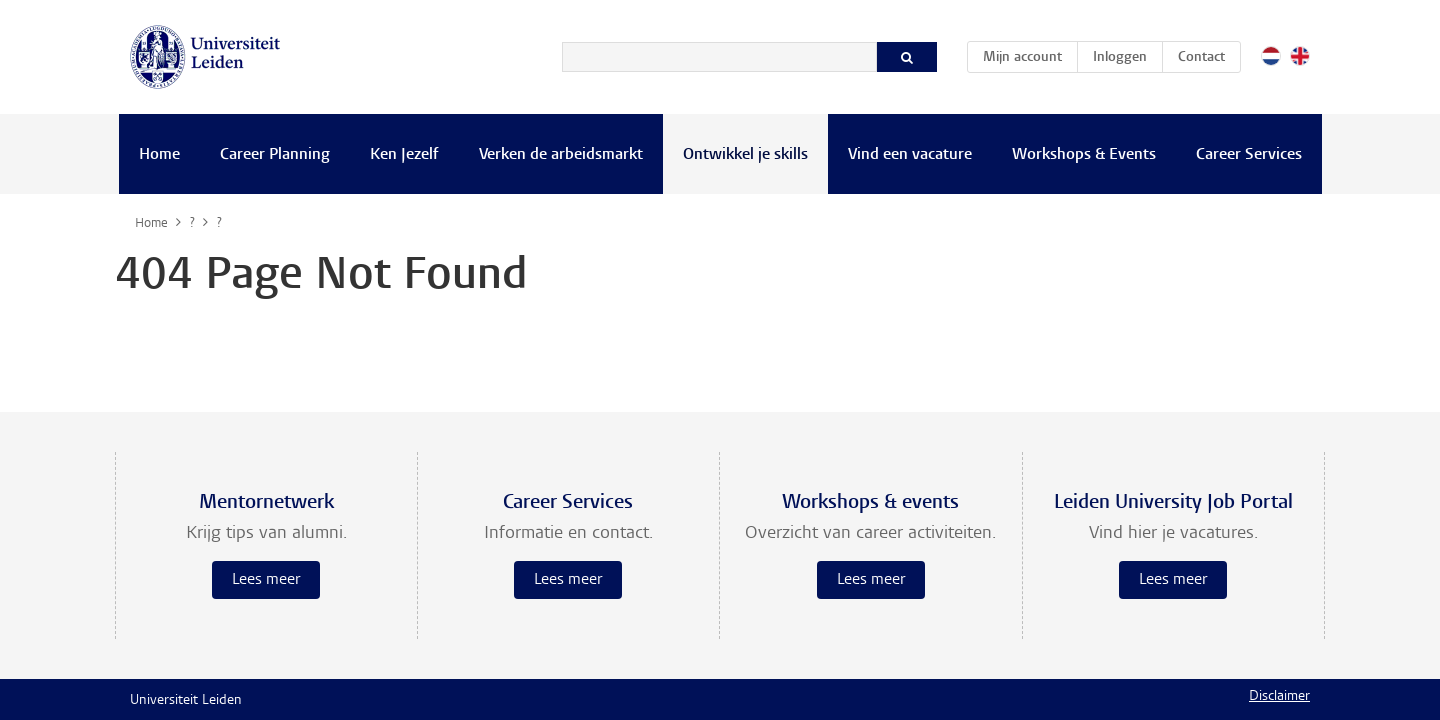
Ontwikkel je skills (745, 155)
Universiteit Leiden (186, 701)
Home (159, 155)
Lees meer (266, 580)
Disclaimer (1279, 697)
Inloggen (1120, 58)
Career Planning (275, 155)
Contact (1201, 58)
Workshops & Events (1084, 155)
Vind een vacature (910, 155)
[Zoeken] (719, 57)
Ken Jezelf (404, 155)
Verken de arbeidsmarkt (561, 155)
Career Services (1249, 155)
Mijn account (1030, 54)
